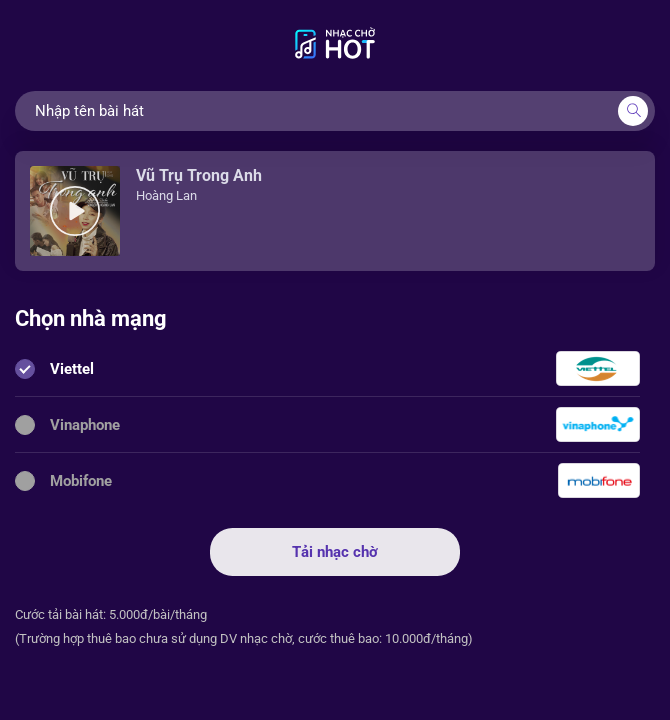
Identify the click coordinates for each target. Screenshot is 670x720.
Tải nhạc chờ (335, 552)
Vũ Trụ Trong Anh (199, 175)
